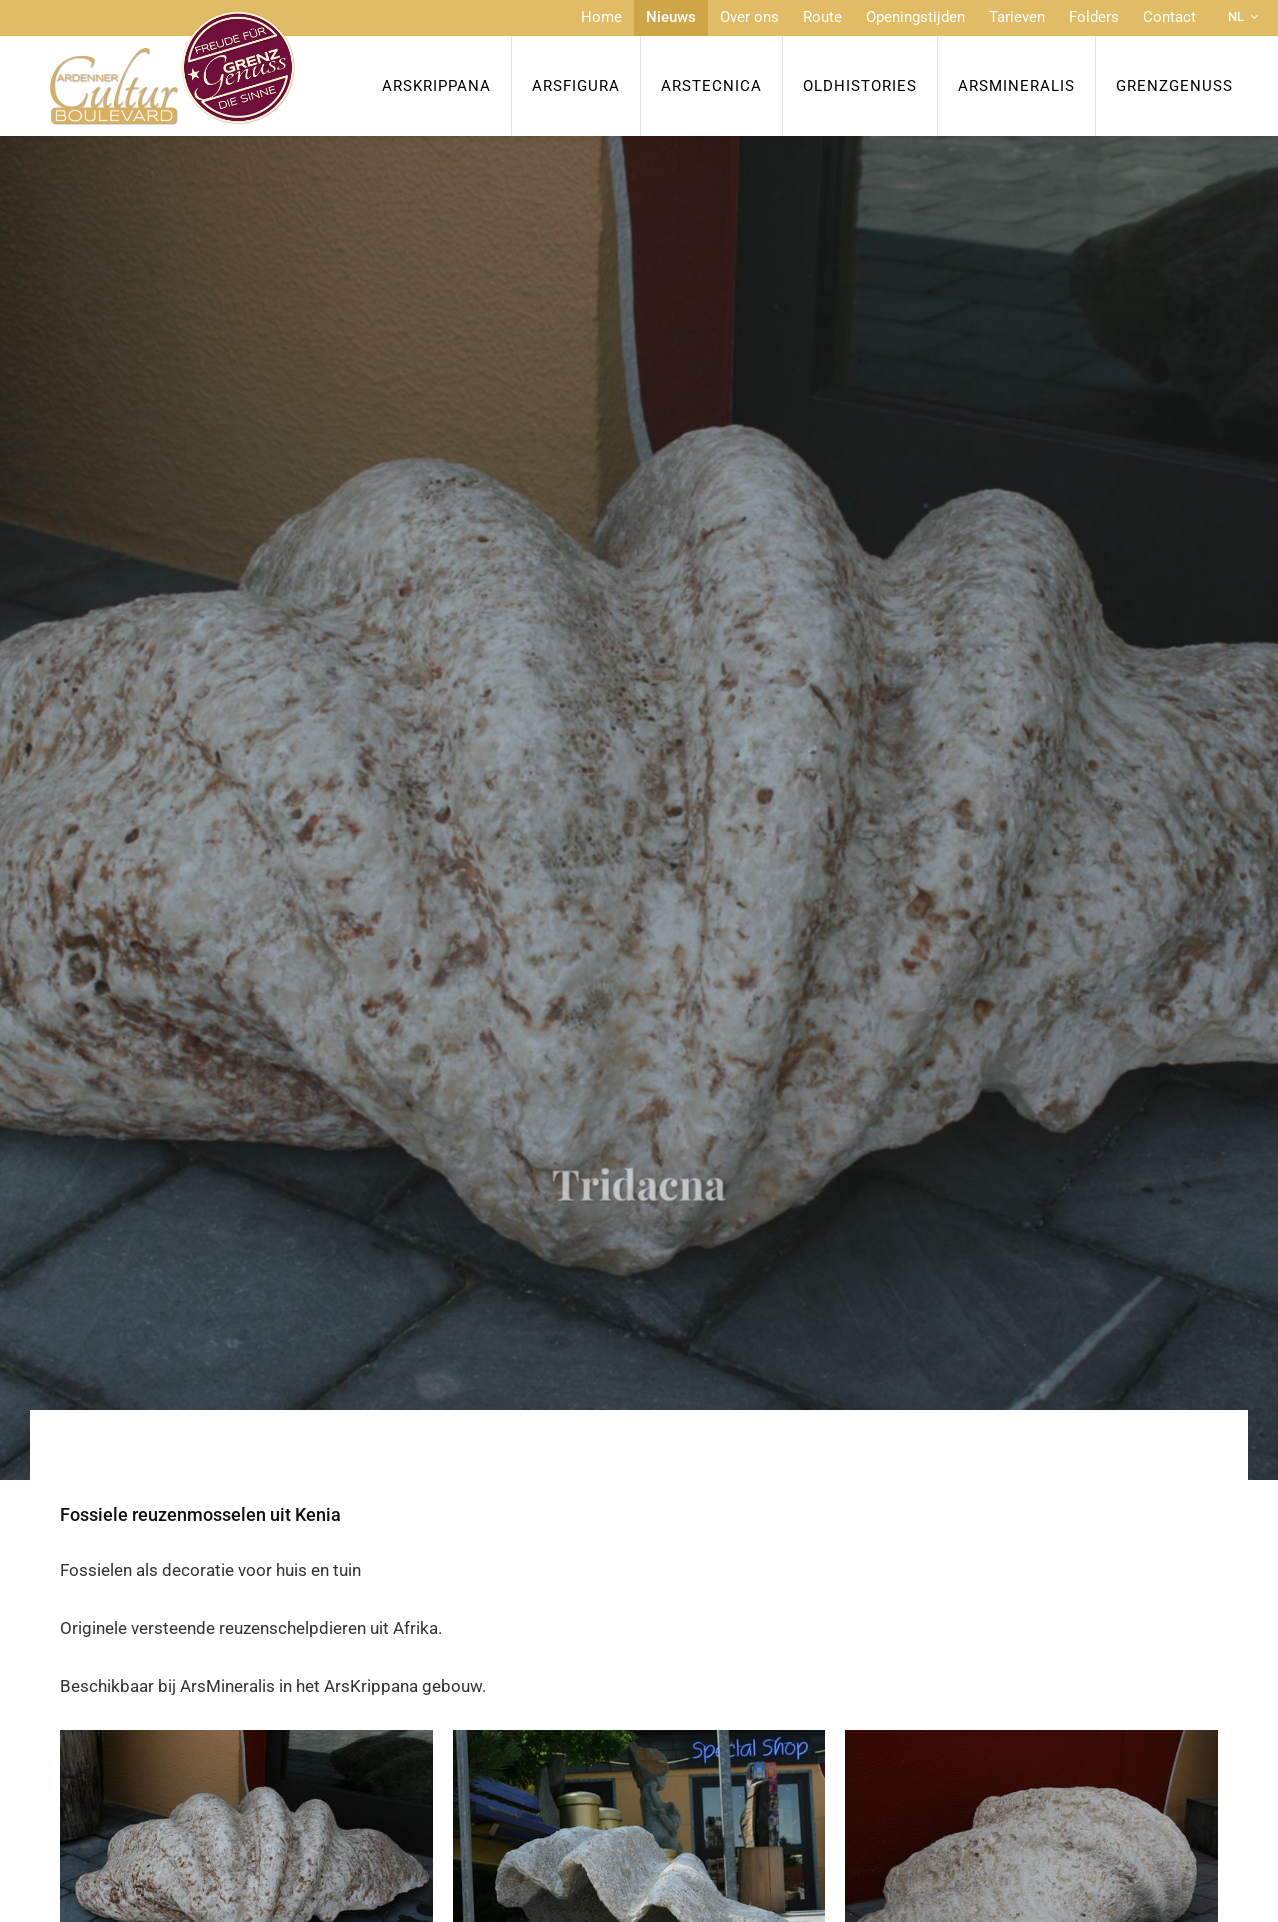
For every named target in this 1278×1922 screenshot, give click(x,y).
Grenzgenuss (1174, 86)
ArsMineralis (1016, 86)
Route (822, 17)
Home (601, 17)
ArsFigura (576, 86)
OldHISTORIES (860, 86)
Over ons (749, 17)
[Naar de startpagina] (172, 68)
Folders (1094, 17)
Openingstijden (915, 17)
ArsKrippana (436, 86)
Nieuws (671, 17)
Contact (1169, 17)
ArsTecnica (711, 86)
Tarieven (1017, 17)
